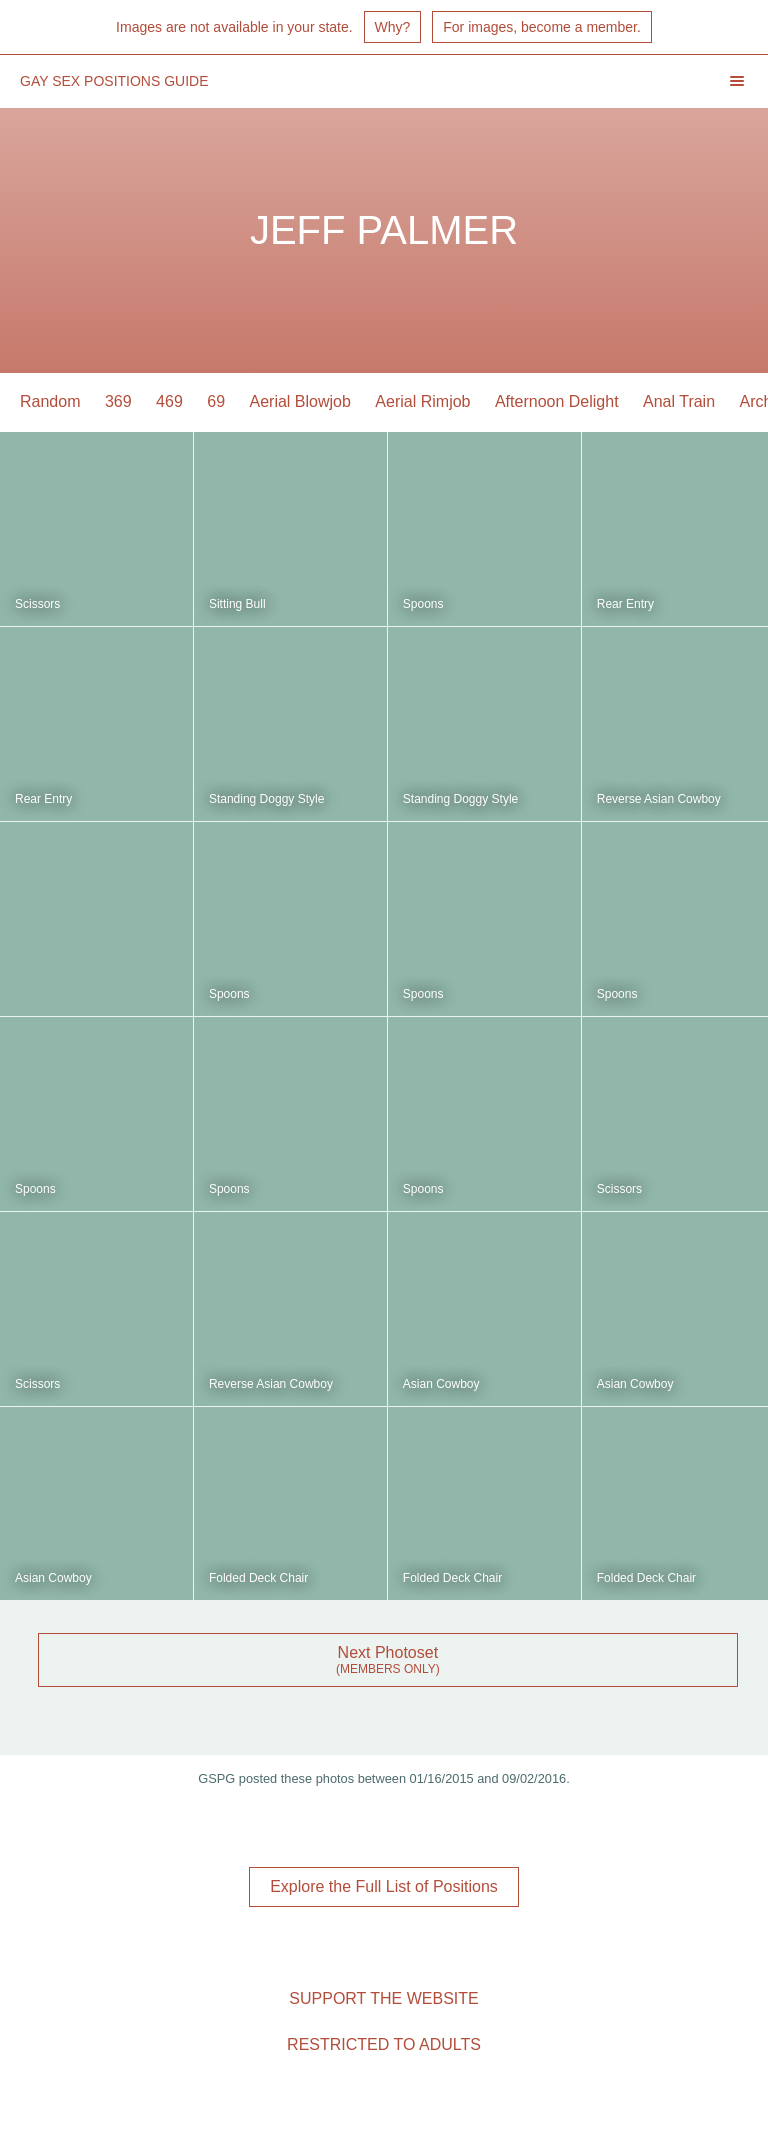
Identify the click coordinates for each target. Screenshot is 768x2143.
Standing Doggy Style (266, 799)
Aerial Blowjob (300, 401)
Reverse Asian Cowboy (659, 799)
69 (216, 401)
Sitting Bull (237, 604)
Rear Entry (625, 604)
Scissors (37, 604)
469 (169, 401)
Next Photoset (388, 1652)
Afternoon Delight (557, 401)
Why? (393, 27)
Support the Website (383, 1998)
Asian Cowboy (441, 1384)
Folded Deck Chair (258, 1578)
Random (50, 401)
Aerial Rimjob (422, 401)
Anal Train (679, 401)
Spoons (423, 604)
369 (118, 401)
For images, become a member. (542, 27)
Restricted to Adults (384, 2044)
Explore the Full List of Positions (384, 1886)
